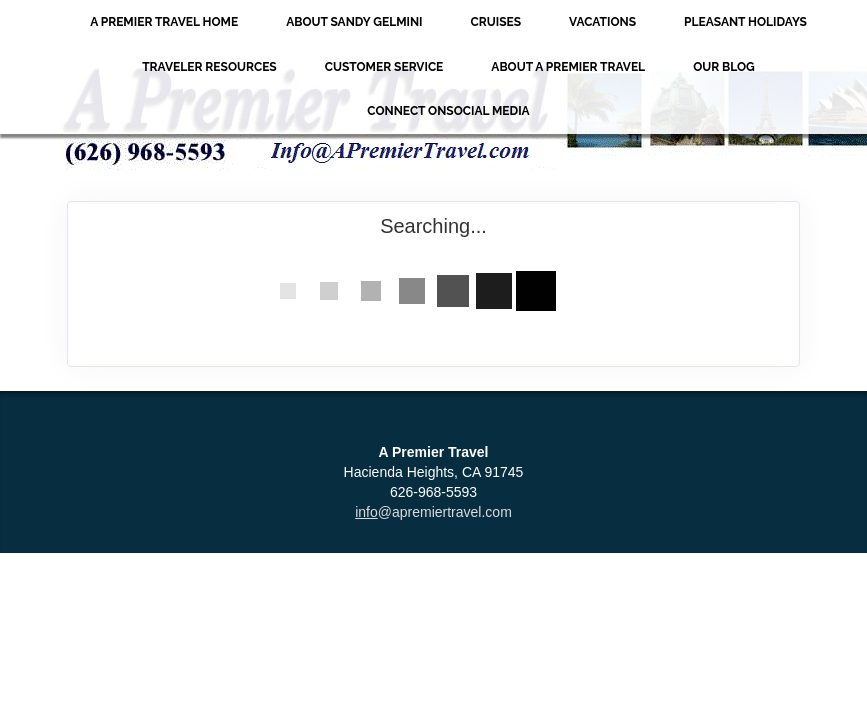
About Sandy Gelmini (354, 22)
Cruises (496, 22)
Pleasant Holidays (745, 22)
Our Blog (724, 67)
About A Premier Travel (568, 67)
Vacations (602, 22)
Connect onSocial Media (448, 111)
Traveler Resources (209, 67)
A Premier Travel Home (164, 22)
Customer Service (384, 67)
